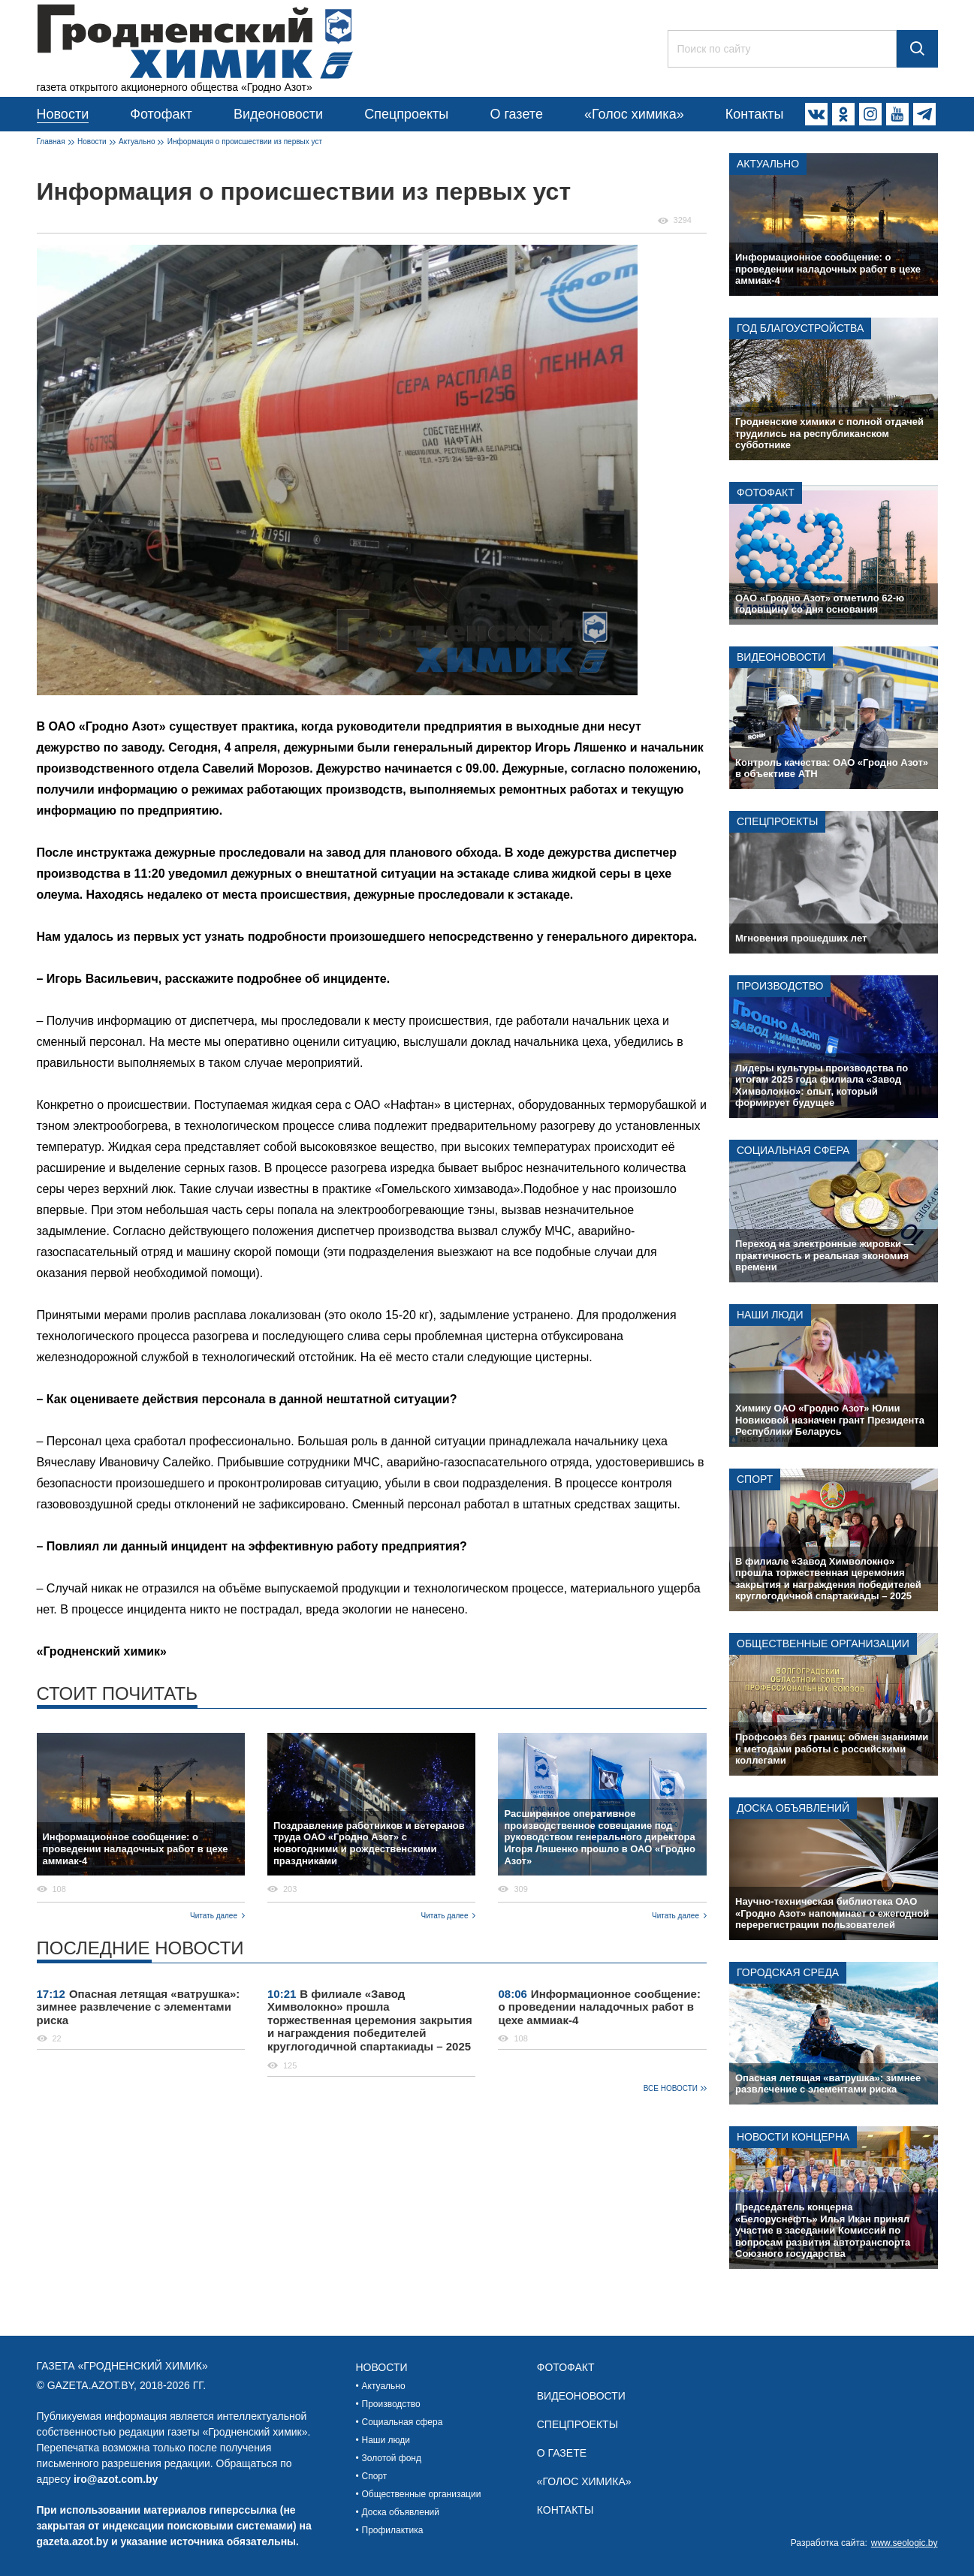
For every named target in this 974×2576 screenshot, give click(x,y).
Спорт (755, 1479)
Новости (63, 114)
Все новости (671, 2088)
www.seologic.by (904, 2543)
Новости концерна (793, 2137)
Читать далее (213, 1916)
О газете (516, 114)
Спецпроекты (406, 114)
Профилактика (393, 2530)
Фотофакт (161, 114)
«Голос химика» (634, 114)
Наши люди (770, 1315)
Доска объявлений (793, 1808)
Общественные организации (823, 1643)
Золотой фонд (391, 2458)
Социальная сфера (793, 1150)
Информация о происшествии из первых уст (244, 141)
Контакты (754, 114)
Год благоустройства (800, 328)
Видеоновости (278, 114)
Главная (51, 141)
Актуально (137, 141)
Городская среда (788, 1972)
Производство (780, 986)
